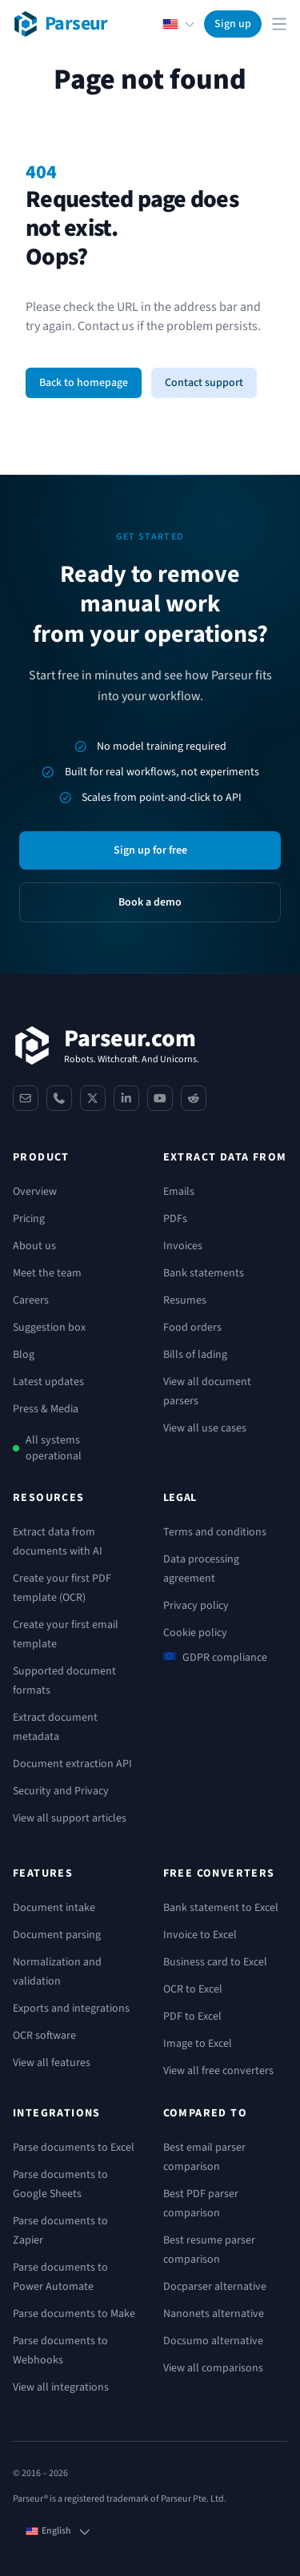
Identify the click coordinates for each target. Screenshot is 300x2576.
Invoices (182, 1246)
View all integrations (61, 2387)
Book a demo (150, 902)
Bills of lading (195, 1355)
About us (34, 1246)
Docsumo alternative (213, 2341)
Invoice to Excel (200, 1935)
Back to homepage (83, 383)
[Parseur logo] (60, 24)
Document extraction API (72, 1764)
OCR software (44, 2036)
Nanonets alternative (213, 2314)
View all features (51, 2063)
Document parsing (57, 1935)
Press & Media (45, 1409)
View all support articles (69, 1818)
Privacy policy (196, 1606)
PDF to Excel (192, 2017)
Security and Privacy (61, 1791)
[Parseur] (106, 1045)
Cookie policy (195, 1633)
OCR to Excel (192, 1989)
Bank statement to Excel (220, 1908)
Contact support (204, 383)
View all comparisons (213, 2368)
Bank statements (203, 1273)
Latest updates (48, 1382)
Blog (23, 1355)
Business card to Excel (215, 1962)
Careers (31, 1300)
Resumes (184, 1300)
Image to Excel (197, 2044)
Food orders (192, 1328)
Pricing (29, 1219)
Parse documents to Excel (73, 2148)
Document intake (54, 1908)
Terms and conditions (214, 1532)
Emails (178, 1192)
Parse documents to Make (74, 2314)
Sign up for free (150, 850)
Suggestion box (49, 1328)
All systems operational (54, 1448)
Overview (35, 1192)
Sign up (232, 24)
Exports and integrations (71, 2009)
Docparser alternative (214, 2287)
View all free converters (218, 2071)
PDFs (175, 1219)
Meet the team (47, 1273)
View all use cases (204, 1428)
